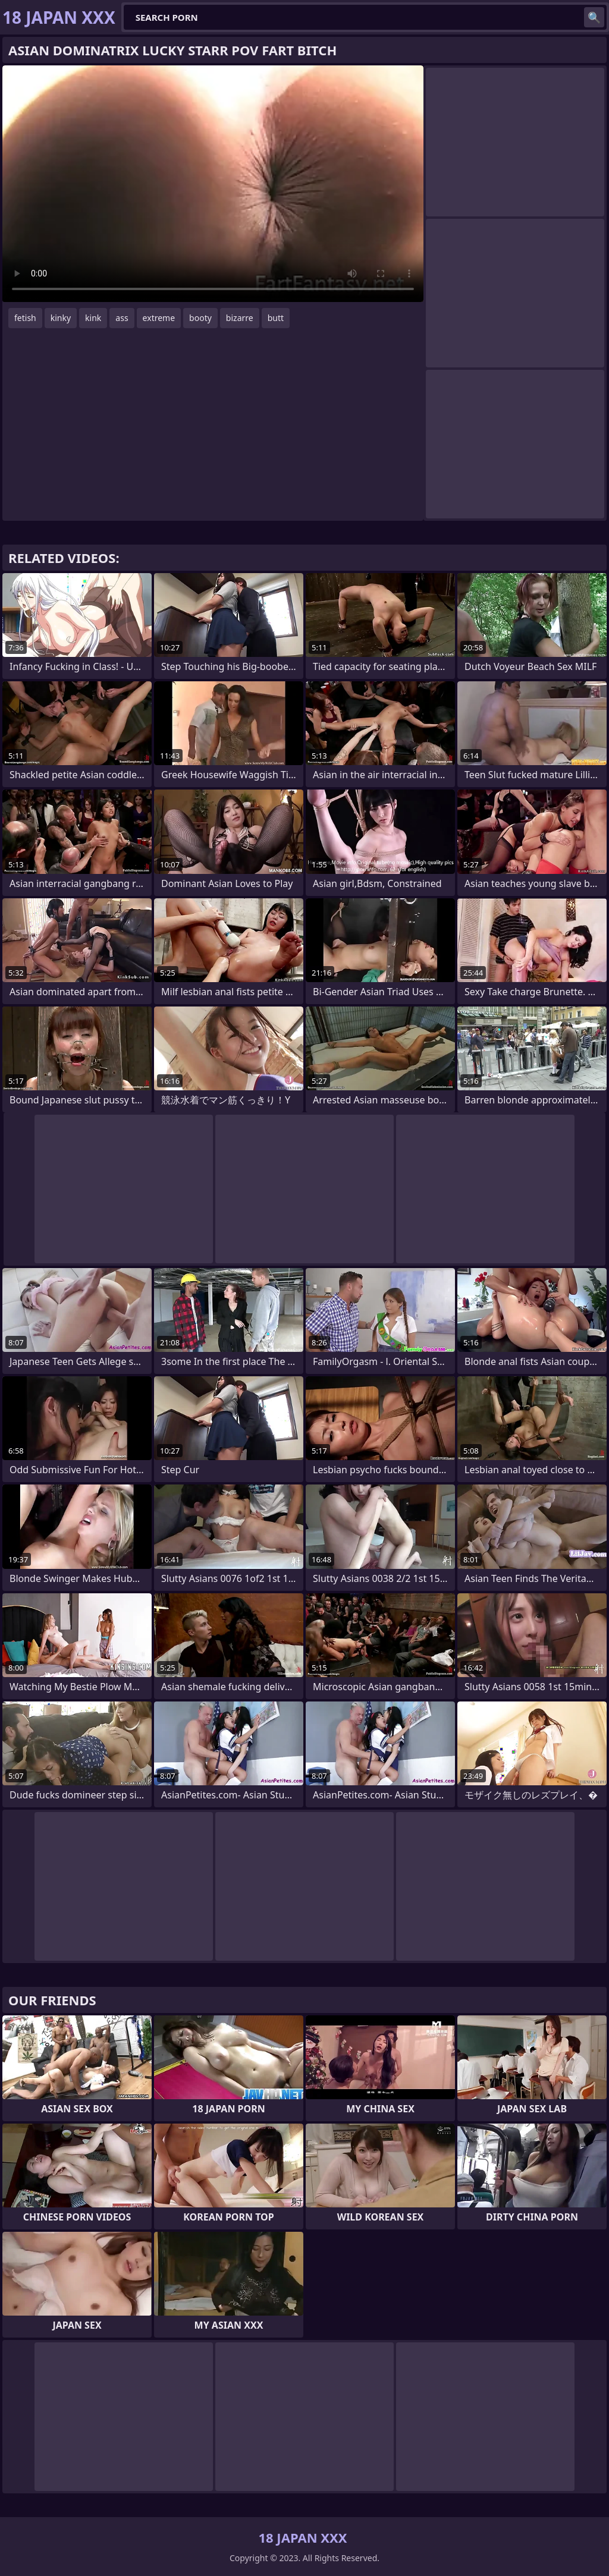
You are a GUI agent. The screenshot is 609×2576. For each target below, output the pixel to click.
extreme (159, 317)
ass (121, 317)
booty (200, 317)
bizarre (239, 317)
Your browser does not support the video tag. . (212, 183)
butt (276, 317)
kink (93, 317)
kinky (61, 317)
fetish (25, 317)
